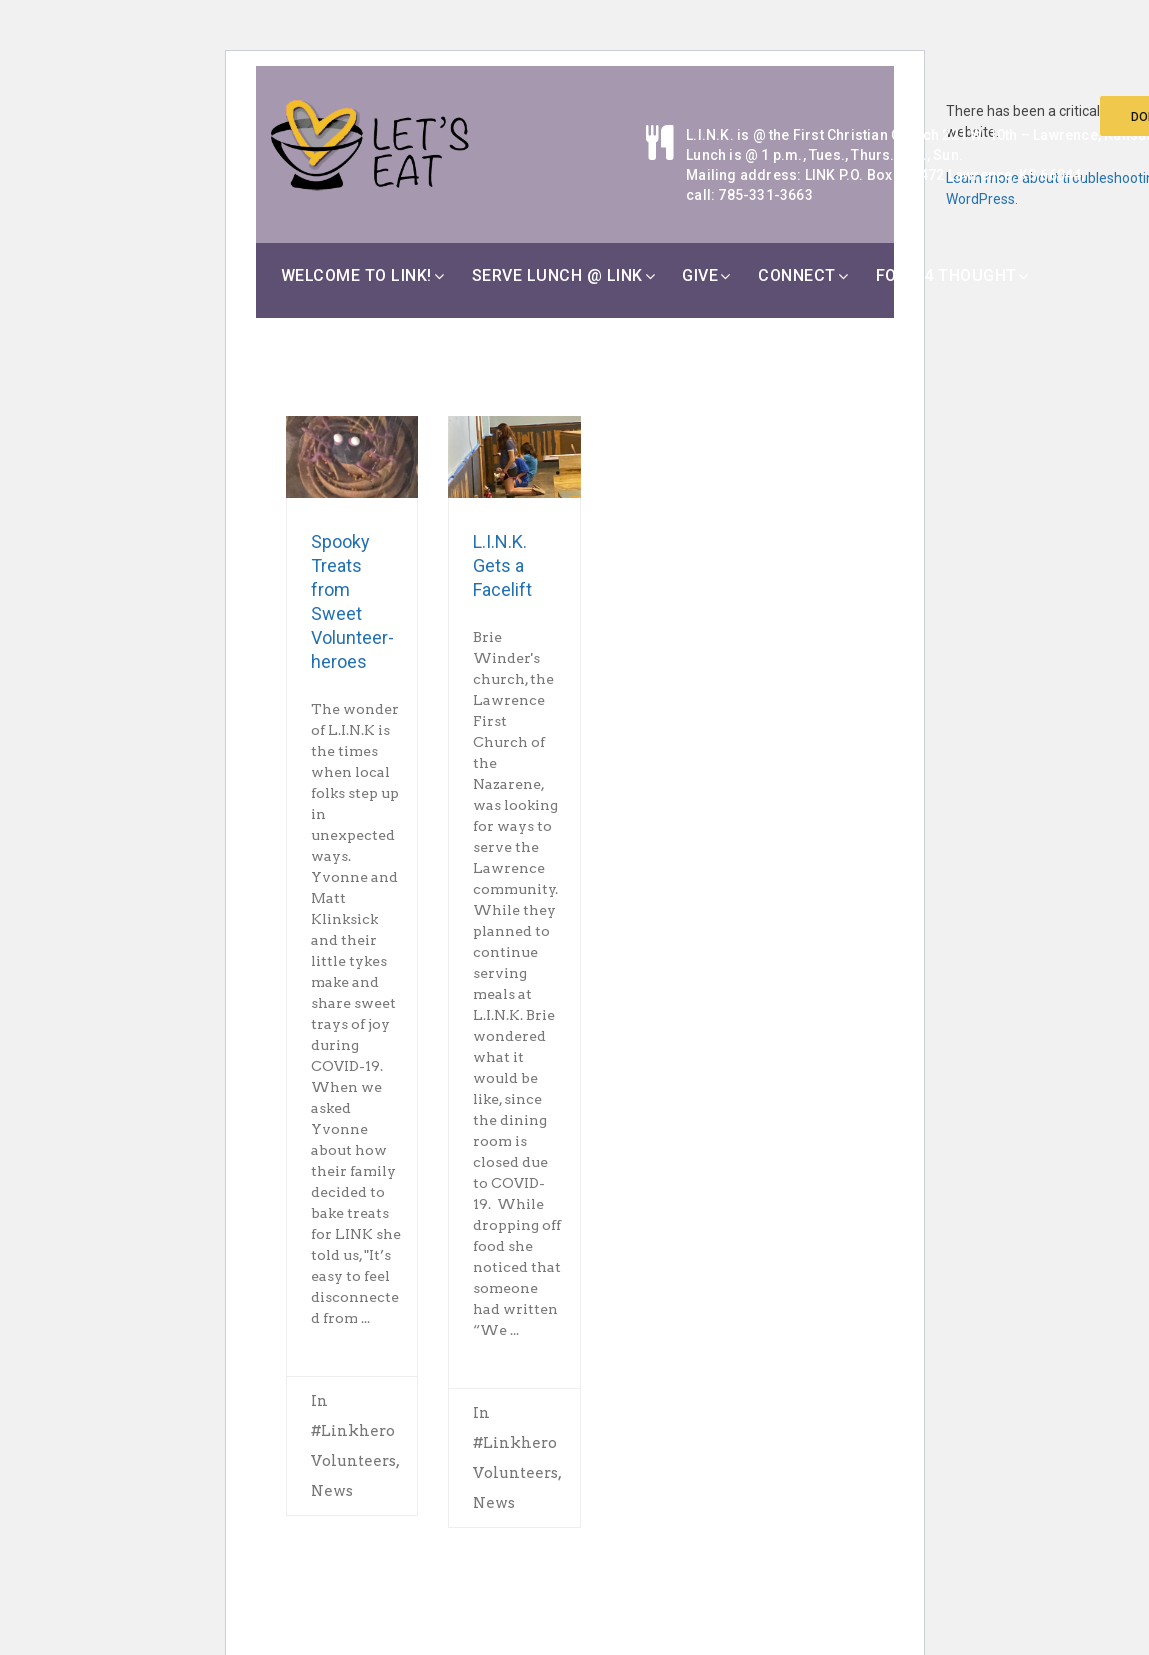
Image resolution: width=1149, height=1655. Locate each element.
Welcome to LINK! (356, 275)
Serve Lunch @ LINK (557, 275)
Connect (797, 275)
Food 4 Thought (946, 275)
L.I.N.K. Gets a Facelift (502, 565)
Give (700, 275)
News (332, 1491)
